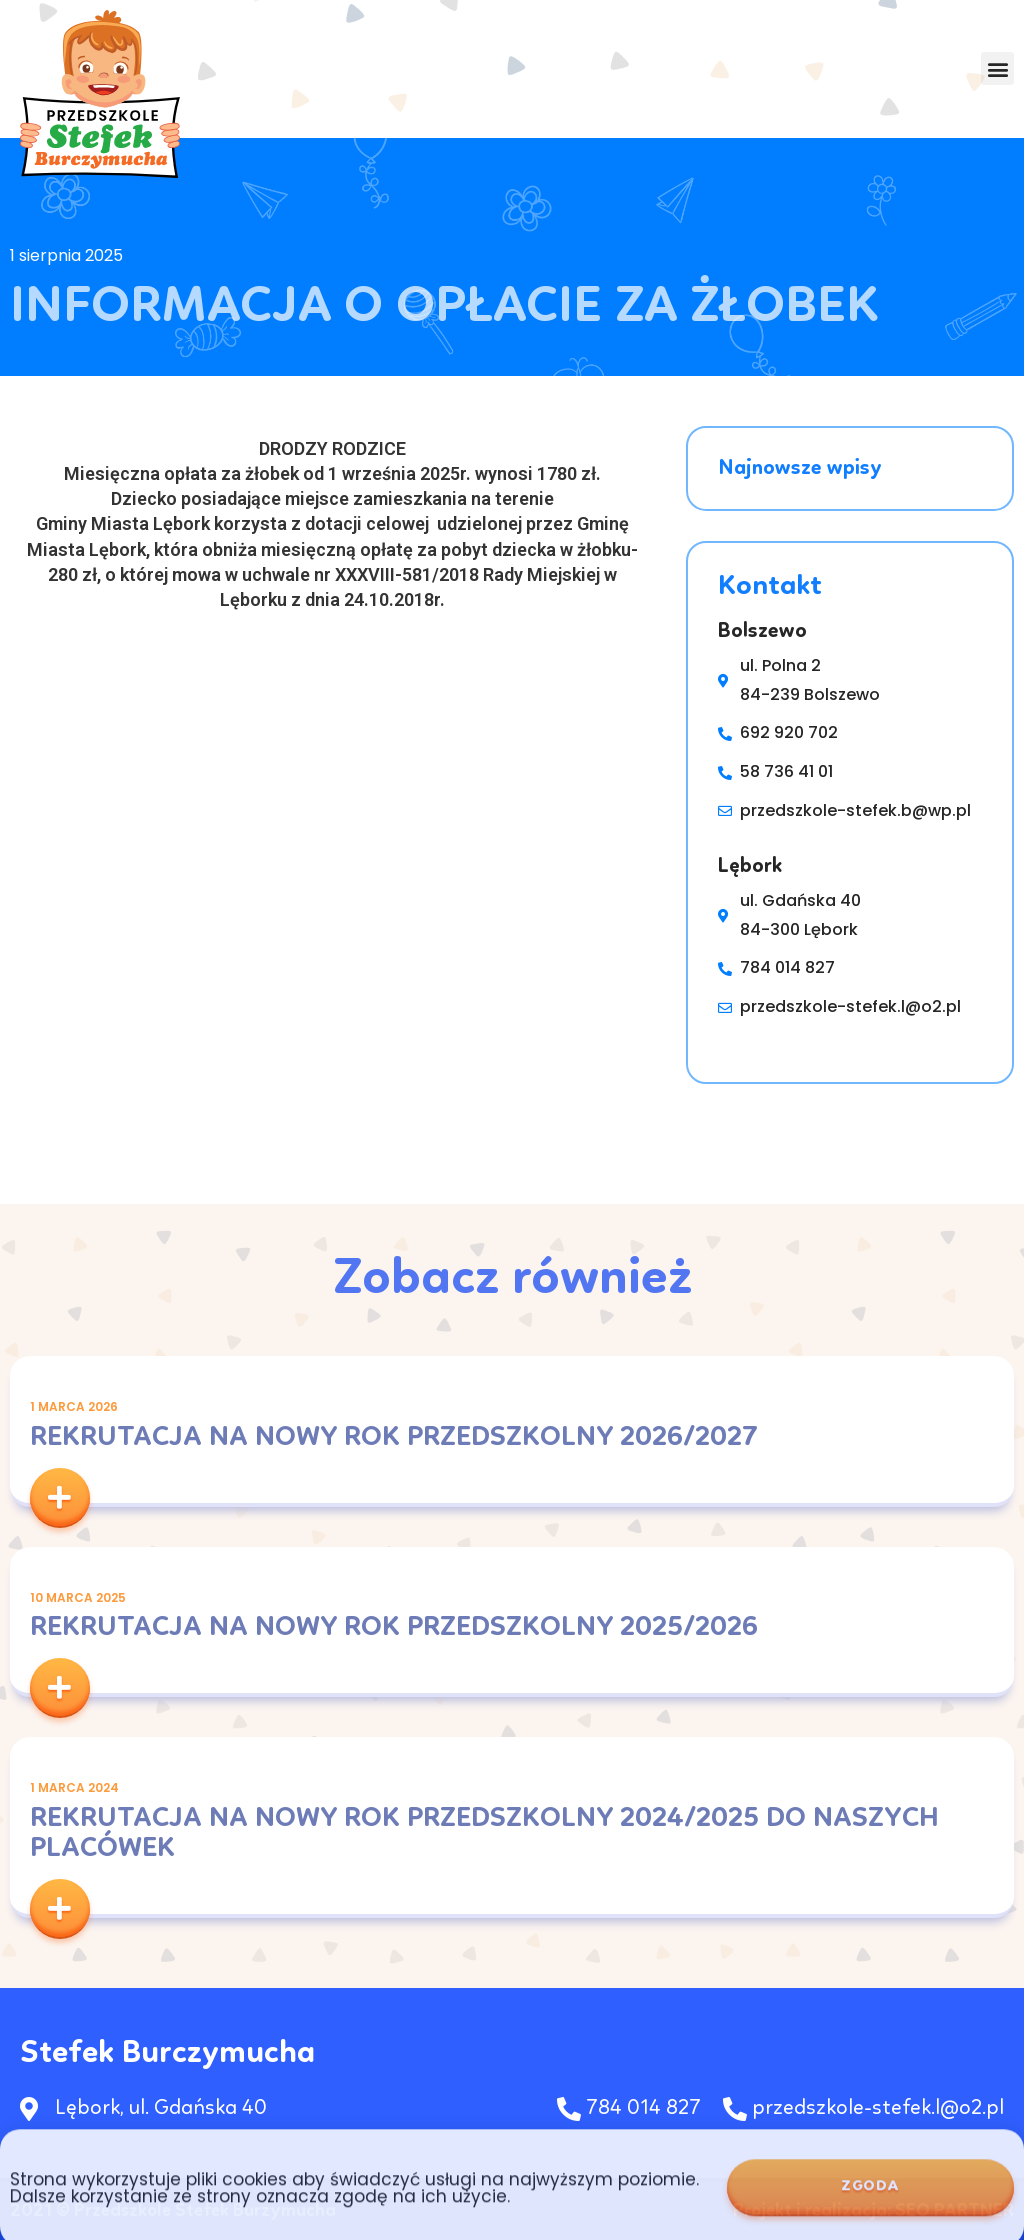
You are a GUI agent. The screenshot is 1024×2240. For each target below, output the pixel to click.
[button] (997, 69)
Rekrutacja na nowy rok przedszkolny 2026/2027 (394, 1438)
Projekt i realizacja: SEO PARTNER (873, 2211)
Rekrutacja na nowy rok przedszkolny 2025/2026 (394, 1628)
